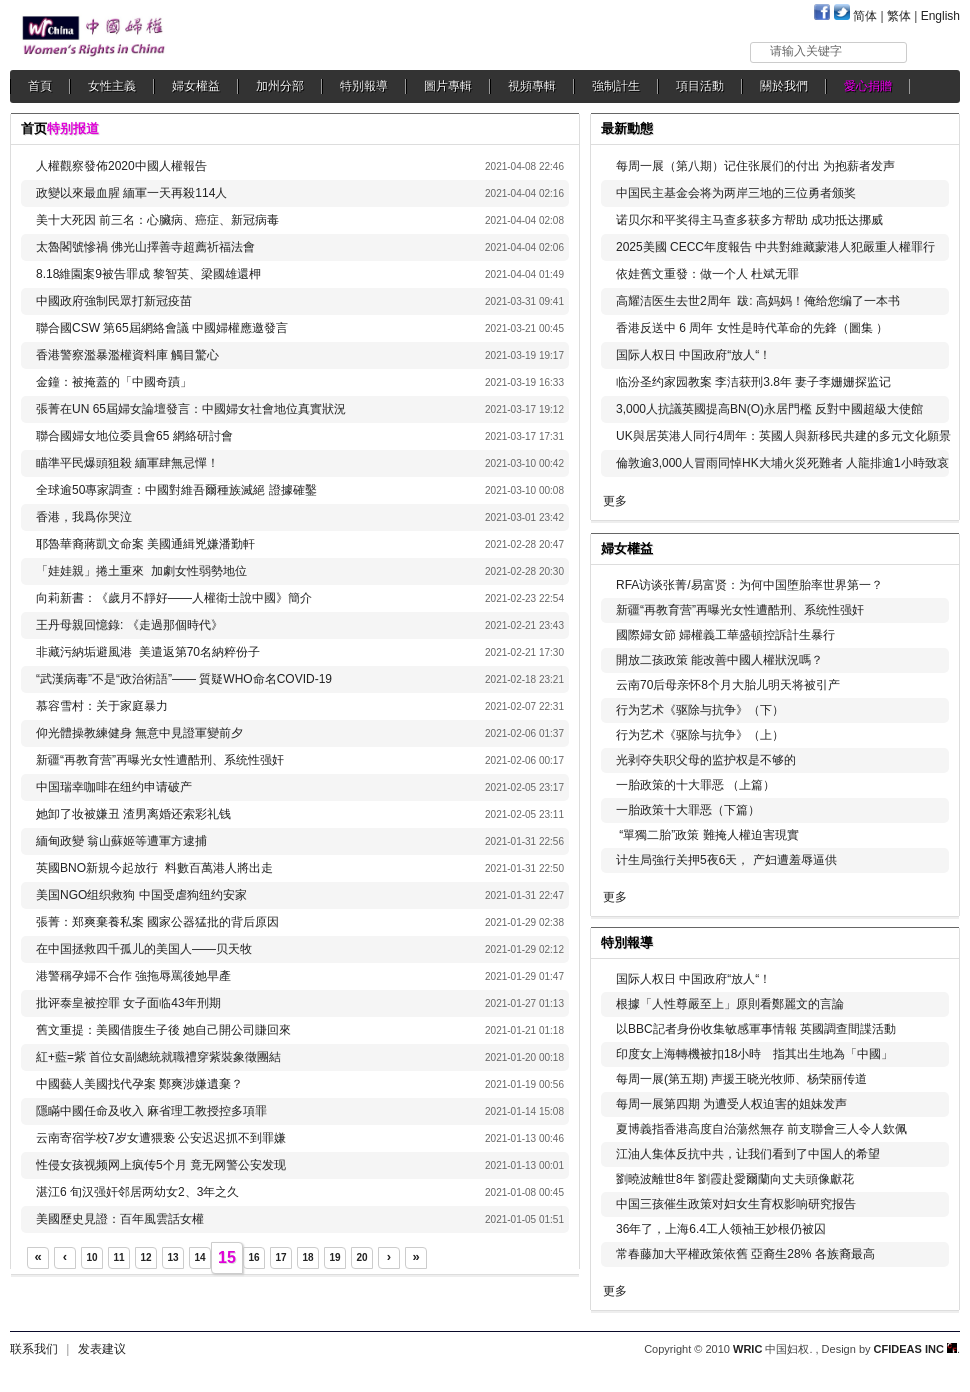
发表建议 (102, 1349)
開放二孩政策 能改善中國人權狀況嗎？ (719, 660)
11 (118, 1257)
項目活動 (700, 86)
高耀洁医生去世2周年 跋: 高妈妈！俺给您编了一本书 (758, 301)
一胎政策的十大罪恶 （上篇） (695, 785)
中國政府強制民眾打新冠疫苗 (114, 301)
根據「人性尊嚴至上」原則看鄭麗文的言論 (730, 1004)
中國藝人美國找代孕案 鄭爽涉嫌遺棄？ (139, 1084)
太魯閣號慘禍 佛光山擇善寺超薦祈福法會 (145, 247)
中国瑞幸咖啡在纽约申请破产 (114, 787)
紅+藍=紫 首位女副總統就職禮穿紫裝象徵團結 (158, 1057)
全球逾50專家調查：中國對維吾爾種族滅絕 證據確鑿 (176, 490)
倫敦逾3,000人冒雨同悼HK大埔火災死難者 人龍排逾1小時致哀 (782, 463)
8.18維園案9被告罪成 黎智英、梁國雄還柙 (148, 274)
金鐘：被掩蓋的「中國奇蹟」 (115, 382)
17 (280, 1257)
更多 (615, 501)
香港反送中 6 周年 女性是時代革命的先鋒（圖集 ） (752, 328)
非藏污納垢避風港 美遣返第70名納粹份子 (148, 652)
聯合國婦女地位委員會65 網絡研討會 (134, 436)
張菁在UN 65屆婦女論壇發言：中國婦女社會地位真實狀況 (191, 409)
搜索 (934, 51)
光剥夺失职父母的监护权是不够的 (706, 760)
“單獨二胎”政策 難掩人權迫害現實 (707, 835)
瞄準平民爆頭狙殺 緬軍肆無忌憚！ (127, 463)
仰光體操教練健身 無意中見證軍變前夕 (139, 733)
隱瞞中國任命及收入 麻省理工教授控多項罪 (151, 1111)
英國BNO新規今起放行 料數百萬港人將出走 (154, 868)
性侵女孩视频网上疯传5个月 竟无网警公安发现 (161, 1165)
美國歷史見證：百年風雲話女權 (120, 1219)
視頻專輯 (532, 86)
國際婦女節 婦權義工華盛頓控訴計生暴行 (725, 635)
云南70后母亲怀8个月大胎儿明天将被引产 (728, 685)
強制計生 (616, 86)
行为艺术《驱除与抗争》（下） (700, 710)
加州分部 (280, 86)
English (940, 16)
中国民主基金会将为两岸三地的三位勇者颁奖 (736, 193)
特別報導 (364, 86)
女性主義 (112, 86)
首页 (34, 128)
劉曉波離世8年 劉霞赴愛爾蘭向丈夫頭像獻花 (735, 1179)
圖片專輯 (448, 86)
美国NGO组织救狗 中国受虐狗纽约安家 (141, 895)
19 (334, 1257)
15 (227, 1257)
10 (91, 1257)
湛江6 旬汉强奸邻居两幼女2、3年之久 (137, 1192)
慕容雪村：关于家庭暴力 (102, 706)
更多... (930, 546)
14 (199, 1257)
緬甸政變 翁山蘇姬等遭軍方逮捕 (121, 841)
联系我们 (34, 1349)
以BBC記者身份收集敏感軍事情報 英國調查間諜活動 (756, 1029)
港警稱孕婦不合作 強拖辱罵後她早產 (133, 976)
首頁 (40, 86)
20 (361, 1257)
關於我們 (784, 86)
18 (307, 1257)
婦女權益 (196, 86)
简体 (865, 16)
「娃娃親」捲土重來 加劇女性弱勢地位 (141, 571)
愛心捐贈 (868, 86)
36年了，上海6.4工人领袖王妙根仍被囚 (721, 1229)
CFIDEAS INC (915, 1349)
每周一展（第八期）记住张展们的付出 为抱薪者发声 (755, 166)
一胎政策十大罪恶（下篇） (688, 810)
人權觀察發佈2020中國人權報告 (121, 166)
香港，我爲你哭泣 (84, 517)
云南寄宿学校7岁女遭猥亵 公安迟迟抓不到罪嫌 (161, 1138)
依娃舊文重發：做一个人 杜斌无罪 (707, 274)
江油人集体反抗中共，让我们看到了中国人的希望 (748, 1154)
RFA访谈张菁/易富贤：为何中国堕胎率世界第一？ (749, 585)
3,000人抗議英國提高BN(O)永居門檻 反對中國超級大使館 (769, 409)
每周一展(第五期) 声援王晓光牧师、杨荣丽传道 (741, 1079)
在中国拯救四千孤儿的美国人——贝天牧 (144, 949)
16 (253, 1257)
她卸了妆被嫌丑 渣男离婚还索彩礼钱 (133, 814)
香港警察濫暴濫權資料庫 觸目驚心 (127, 355)
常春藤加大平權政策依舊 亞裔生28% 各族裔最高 (745, 1254)
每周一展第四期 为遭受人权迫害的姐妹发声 (731, 1104)
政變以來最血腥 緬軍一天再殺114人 (131, 193)
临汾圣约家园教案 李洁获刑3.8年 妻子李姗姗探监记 (753, 382)
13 (172, 1257)
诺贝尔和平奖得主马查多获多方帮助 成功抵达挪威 (749, 220)
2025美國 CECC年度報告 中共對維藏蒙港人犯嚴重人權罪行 (775, 247)
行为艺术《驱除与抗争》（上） (700, 735)
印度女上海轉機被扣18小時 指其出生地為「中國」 (754, 1054)
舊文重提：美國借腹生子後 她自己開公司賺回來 (163, 1030)
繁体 (899, 16)
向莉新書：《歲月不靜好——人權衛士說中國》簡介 (174, 598)
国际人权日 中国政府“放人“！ (693, 355)
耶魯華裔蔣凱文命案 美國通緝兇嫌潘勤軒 (145, 544)
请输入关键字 (806, 51)
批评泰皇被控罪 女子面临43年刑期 (128, 1003)
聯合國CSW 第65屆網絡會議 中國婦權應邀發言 (162, 328)
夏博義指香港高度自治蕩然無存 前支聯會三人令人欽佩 (761, 1129)
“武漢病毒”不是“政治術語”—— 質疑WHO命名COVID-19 (184, 679)
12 (145, 1257)
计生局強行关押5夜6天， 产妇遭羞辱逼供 (726, 860)
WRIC (747, 1349)
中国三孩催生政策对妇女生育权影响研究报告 (736, 1204)
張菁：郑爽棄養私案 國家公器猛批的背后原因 (157, 922)
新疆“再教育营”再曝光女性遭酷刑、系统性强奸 (160, 760)
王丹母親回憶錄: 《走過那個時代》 (129, 625)
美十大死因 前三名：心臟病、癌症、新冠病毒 (157, 220)
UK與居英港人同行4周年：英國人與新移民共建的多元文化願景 (783, 436)
